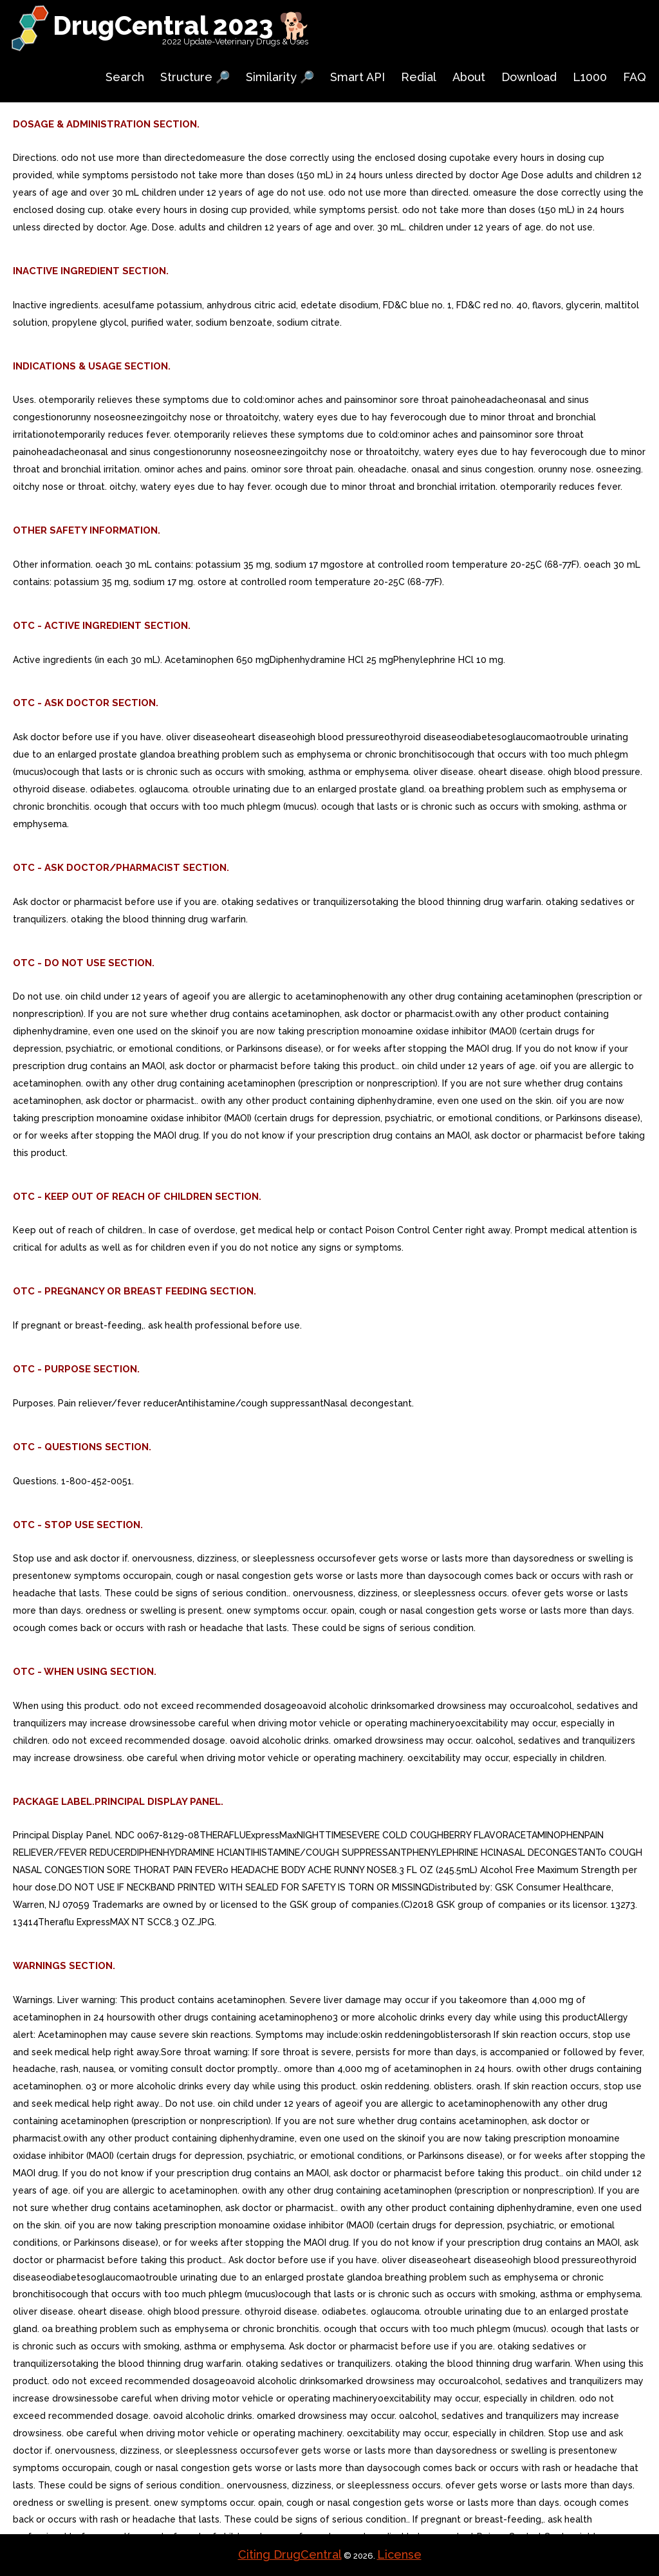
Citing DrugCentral (290, 2554)
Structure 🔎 (195, 77)
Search (125, 77)
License (399, 2554)
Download (529, 77)
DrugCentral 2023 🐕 (182, 25)
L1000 (590, 77)
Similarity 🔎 (280, 77)
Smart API (357, 77)
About (468, 77)
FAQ (634, 77)
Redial (418, 77)
